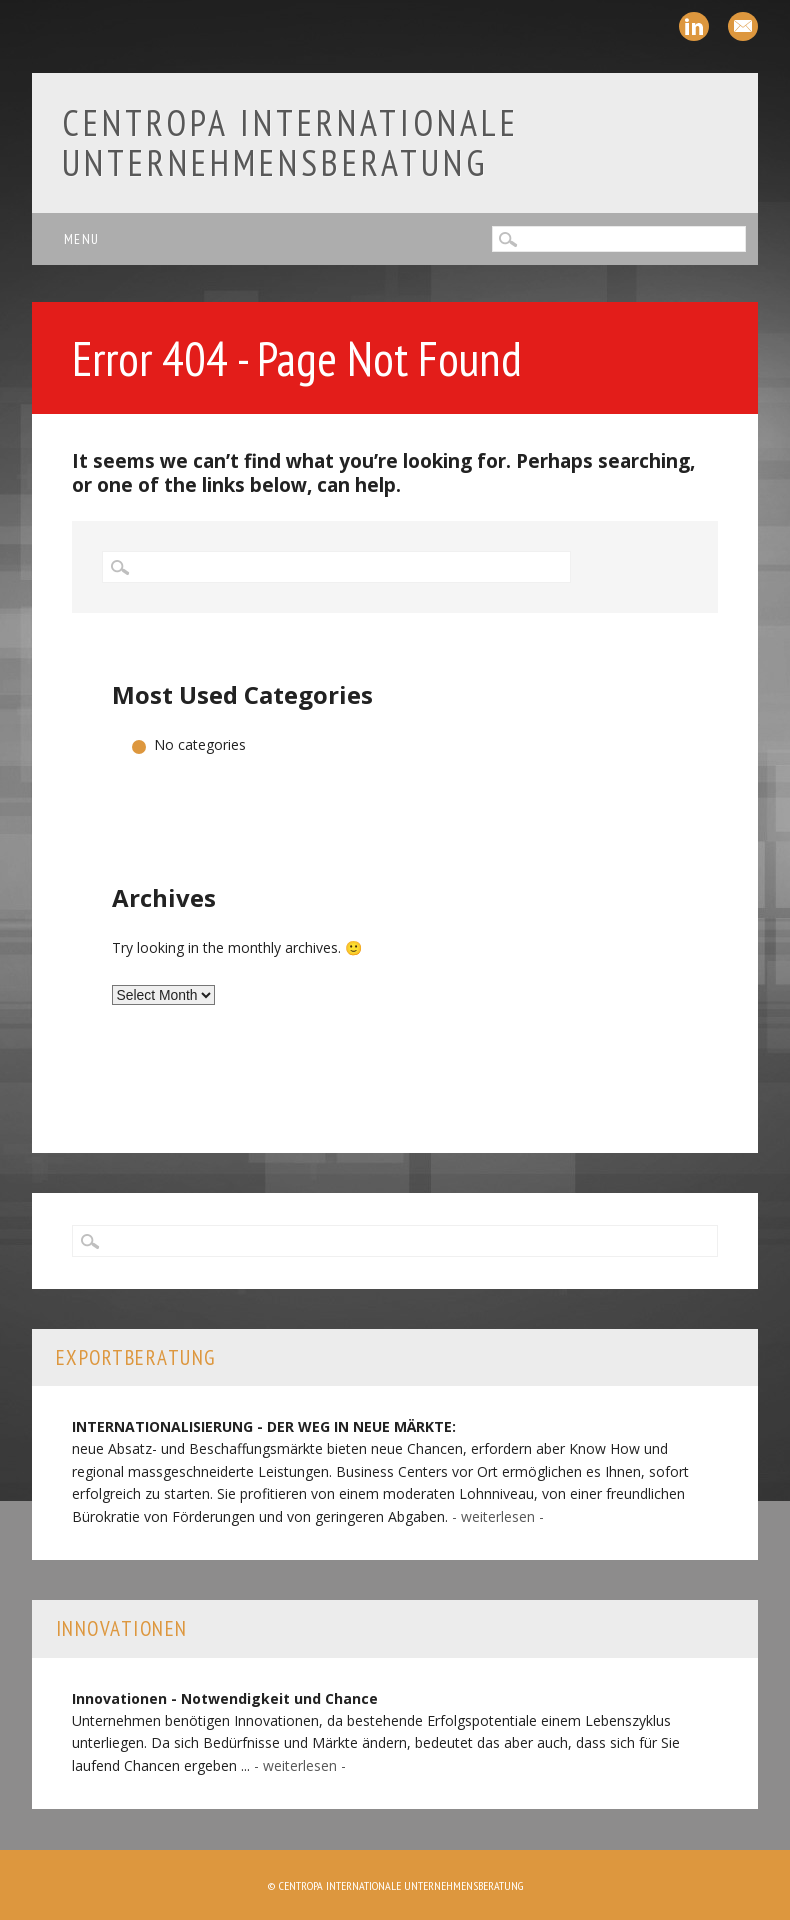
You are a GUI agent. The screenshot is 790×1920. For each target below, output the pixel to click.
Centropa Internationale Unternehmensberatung (290, 142)
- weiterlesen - (498, 1516)
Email (743, 26)
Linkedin (694, 26)
